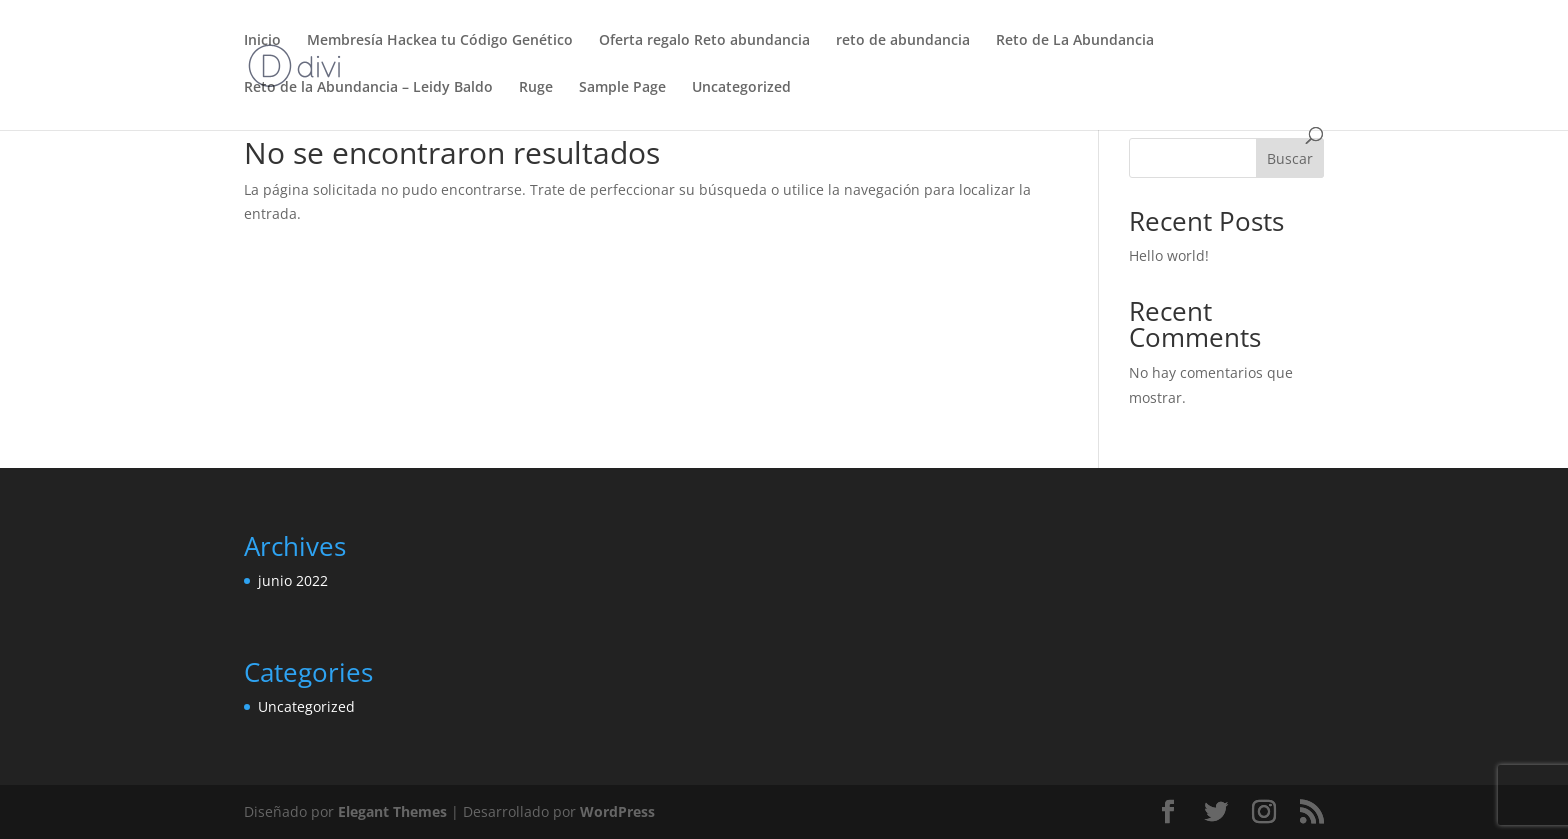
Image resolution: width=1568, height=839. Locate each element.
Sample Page (622, 88)
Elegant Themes (392, 811)
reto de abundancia (903, 41)
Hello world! (1169, 255)
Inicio (262, 41)
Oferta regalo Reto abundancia (704, 41)
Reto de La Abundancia (1075, 41)
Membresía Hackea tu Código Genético (440, 41)
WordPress (617, 811)
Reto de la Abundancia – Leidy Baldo (368, 88)
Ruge (536, 88)
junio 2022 (293, 580)
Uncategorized (741, 88)
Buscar (1290, 158)
